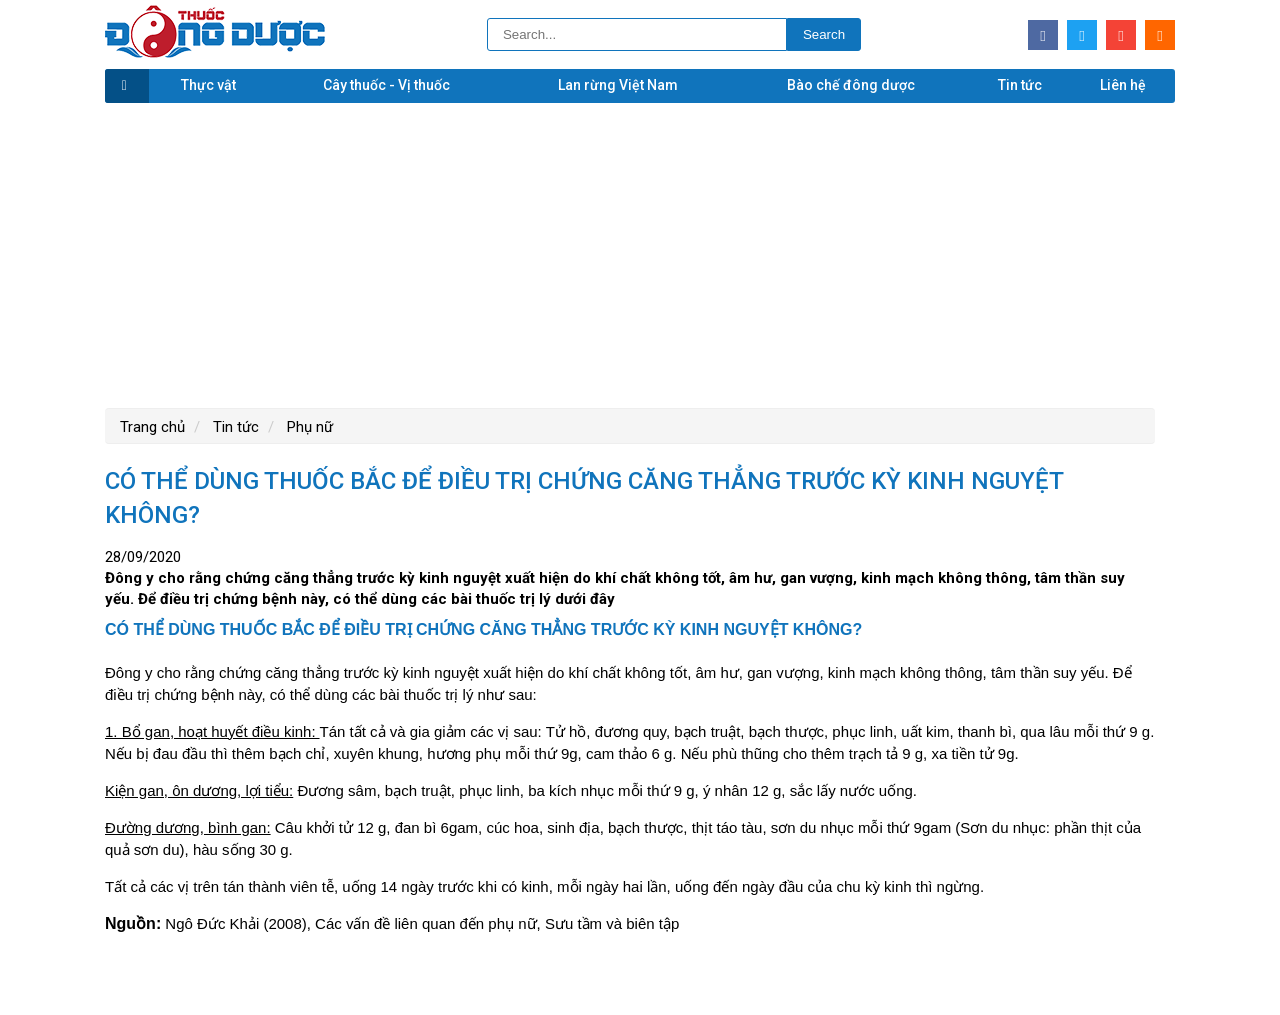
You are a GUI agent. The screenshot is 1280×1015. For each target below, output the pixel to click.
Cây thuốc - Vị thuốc (386, 85)
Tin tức (1020, 85)
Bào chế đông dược (851, 85)
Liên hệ (1123, 85)
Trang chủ (152, 427)
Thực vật (208, 85)
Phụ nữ (308, 427)
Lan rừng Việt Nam (618, 85)
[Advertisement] (640, 253)
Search (824, 34)
